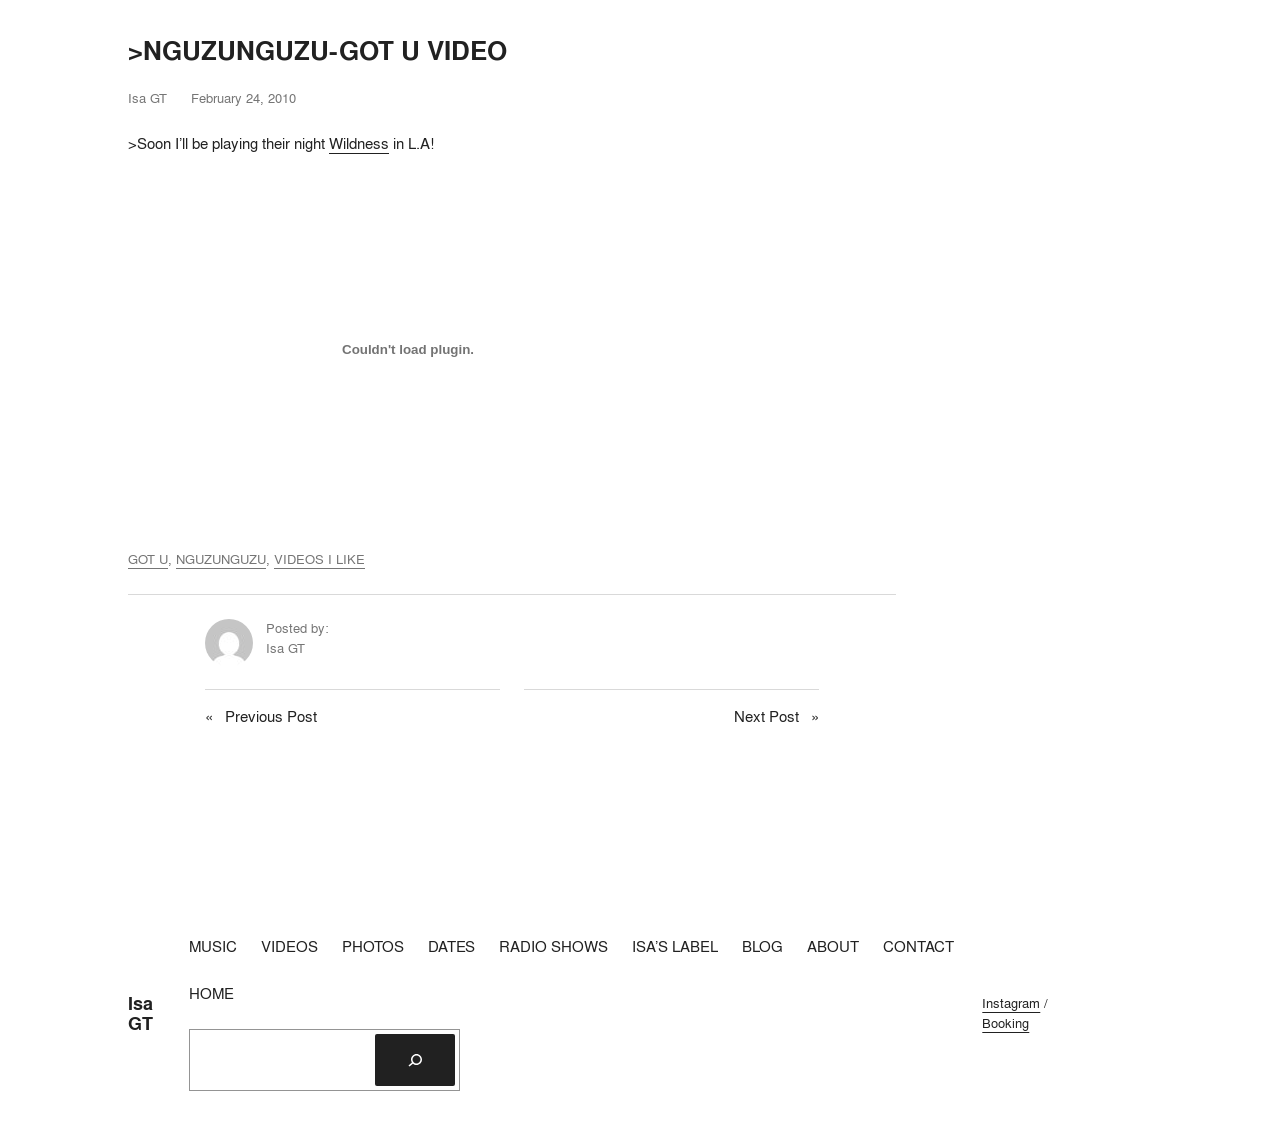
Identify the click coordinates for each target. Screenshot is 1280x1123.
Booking (1005, 1023)
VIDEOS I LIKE (319, 559)
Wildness (359, 143)
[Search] (415, 1060)
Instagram (1011, 1003)
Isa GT (140, 1013)
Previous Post (271, 716)
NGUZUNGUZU (221, 559)
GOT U (148, 559)
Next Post (766, 716)
